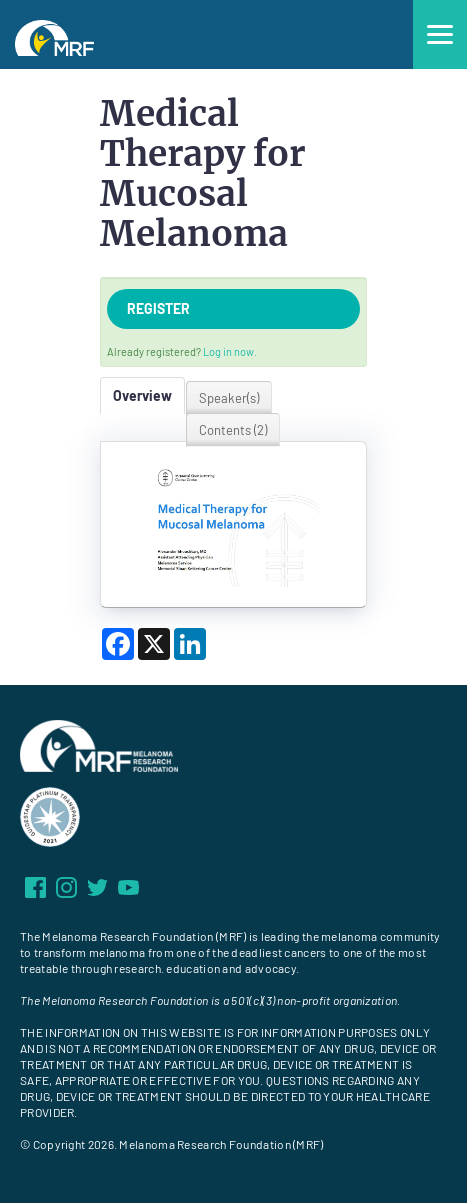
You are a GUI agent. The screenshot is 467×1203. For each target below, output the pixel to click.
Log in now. (230, 351)
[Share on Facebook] (118, 644)
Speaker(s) (229, 398)
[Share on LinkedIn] (190, 644)
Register (158, 308)
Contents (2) (233, 430)
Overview (142, 395)
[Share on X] (154, 644)
